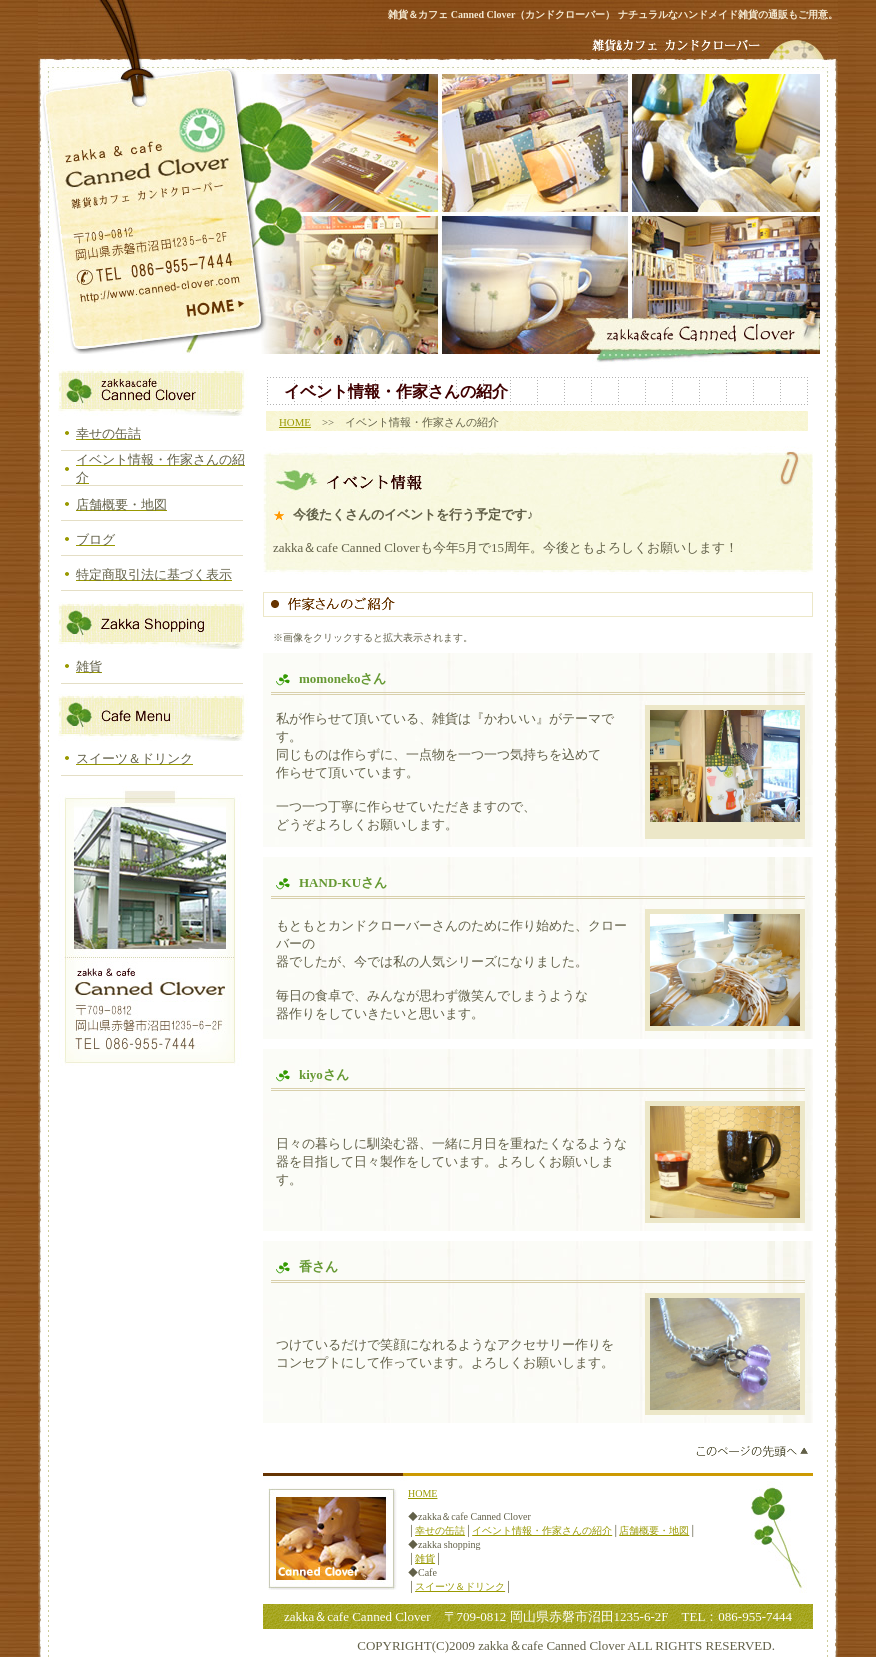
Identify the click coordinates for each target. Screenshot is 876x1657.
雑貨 (425, 1558)
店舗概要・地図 (654, 1530)
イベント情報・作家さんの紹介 (542, 1530)
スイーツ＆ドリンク (460, 1586)
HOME (295, 422)
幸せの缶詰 (440, 1530)
